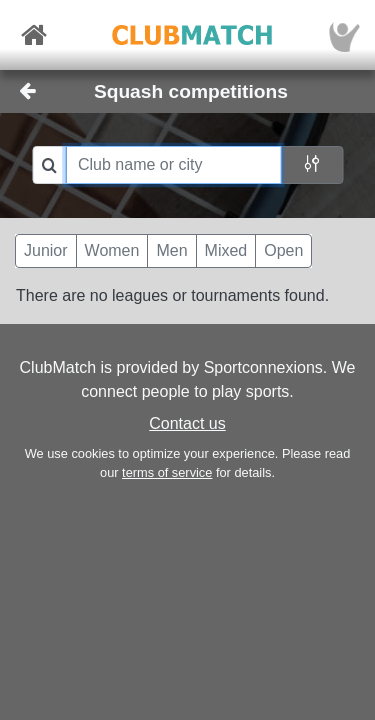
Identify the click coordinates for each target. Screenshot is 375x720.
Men (171, 250)
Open (283, 250)
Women (112, 250)
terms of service (167, 472)
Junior (46, 250)
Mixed (226, 250)
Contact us (187, 423)
